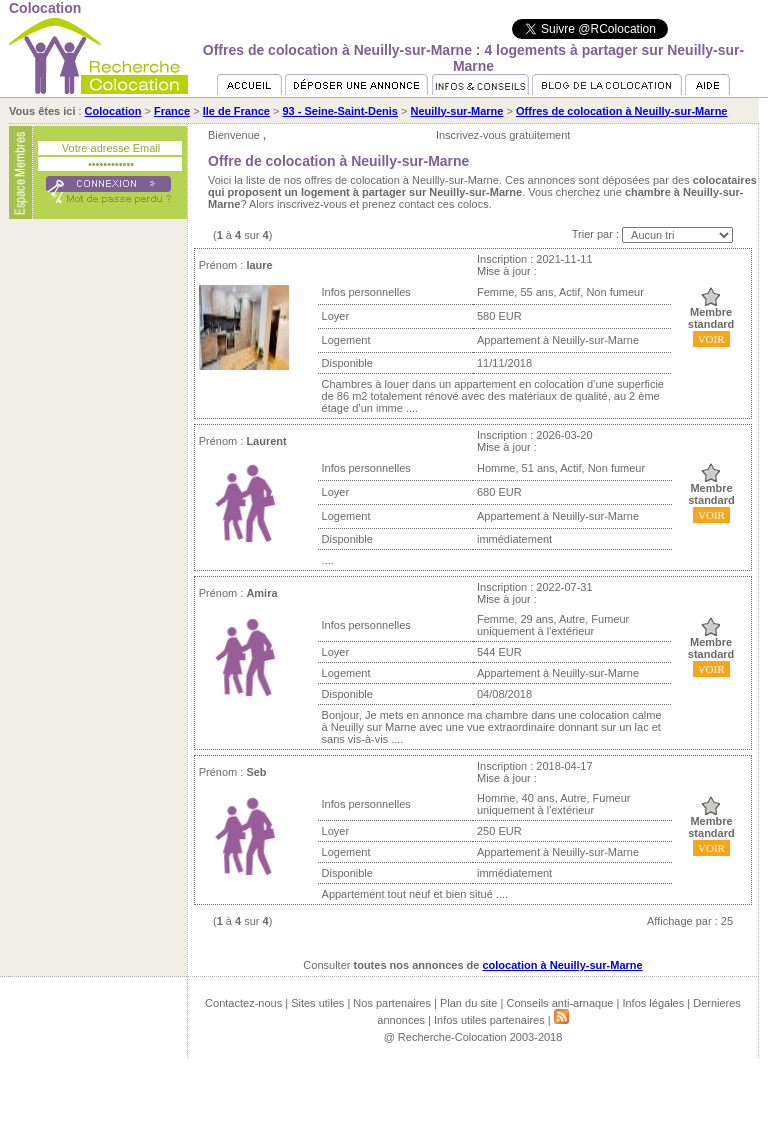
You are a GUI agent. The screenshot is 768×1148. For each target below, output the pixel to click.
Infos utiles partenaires (489, 1020)
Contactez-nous (243, 1003)
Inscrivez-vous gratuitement (503, 135)
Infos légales (653, 1003)
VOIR (711, 339)
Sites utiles (317, 1003)
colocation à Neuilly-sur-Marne (562, 965)
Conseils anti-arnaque (559, 1003)
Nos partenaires (392, 1003)
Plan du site (468, 1003)
